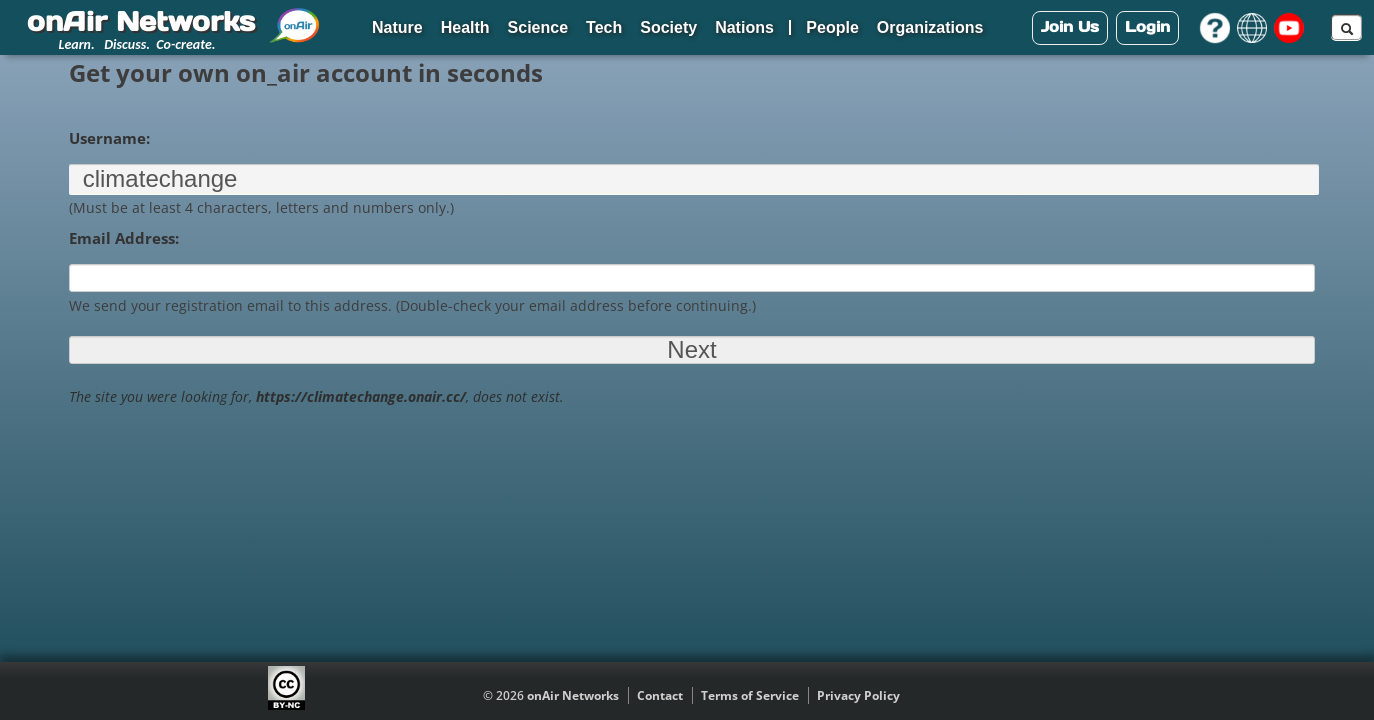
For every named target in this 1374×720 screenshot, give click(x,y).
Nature (397, 27)
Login (1147, 26)
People (832, 27)
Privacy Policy (858, 695)
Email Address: (124, 238)
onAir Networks (573, 695)
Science (538, 27)
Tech (604, 27)
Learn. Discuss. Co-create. (137, 44)
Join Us (1070, 26)
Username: (109, 138)
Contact (660, 695)
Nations (744, 27)
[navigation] (687, 27)
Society (668, 27)
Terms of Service (750, 695)
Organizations (930, 27)
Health (465, 27)
